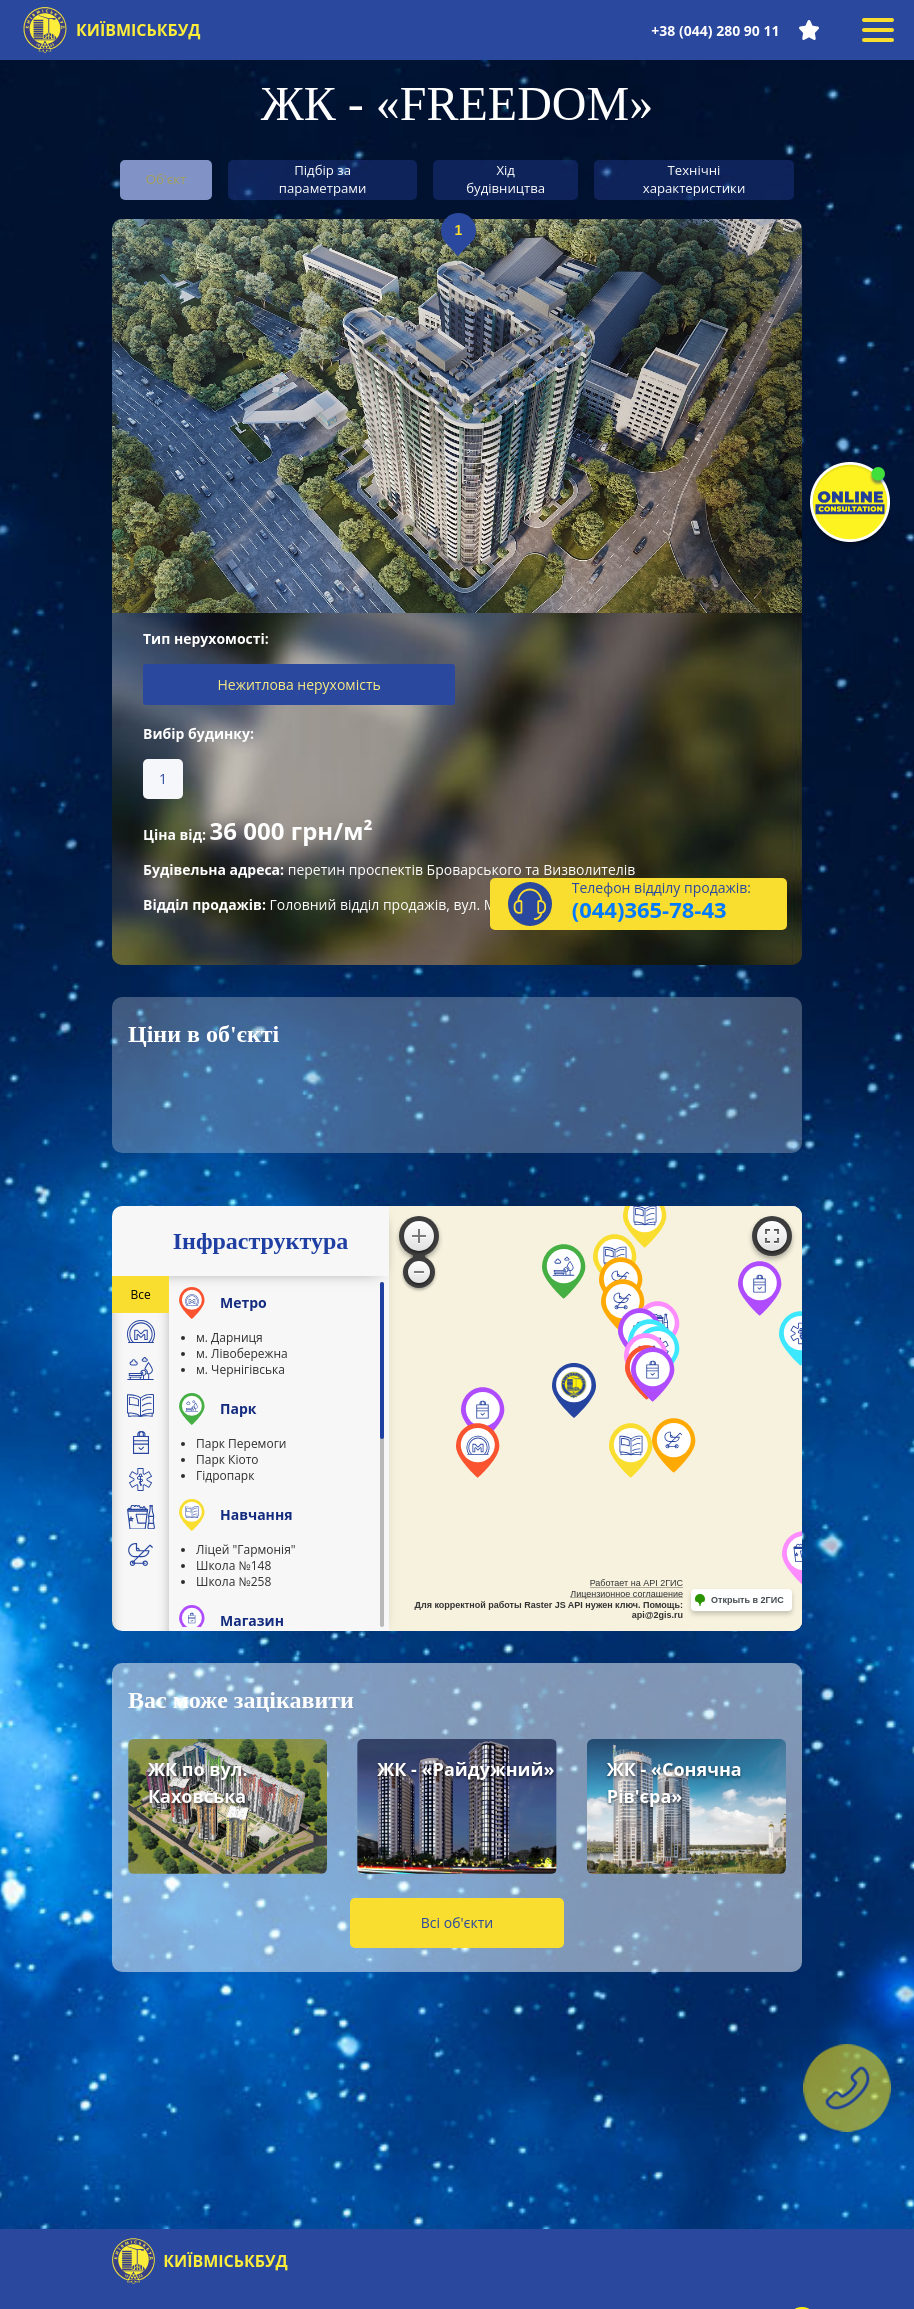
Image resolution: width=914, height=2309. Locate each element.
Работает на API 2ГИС (636, 1590)
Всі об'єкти (457, 1929)
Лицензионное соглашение (626, 1600)
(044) (598, 916)
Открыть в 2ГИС (747, 1606)
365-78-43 (675, 916)
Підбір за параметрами (336, 179)
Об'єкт (176, 178)
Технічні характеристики (705, 179)
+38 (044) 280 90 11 (714, 30)
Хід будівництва (517, 179)
